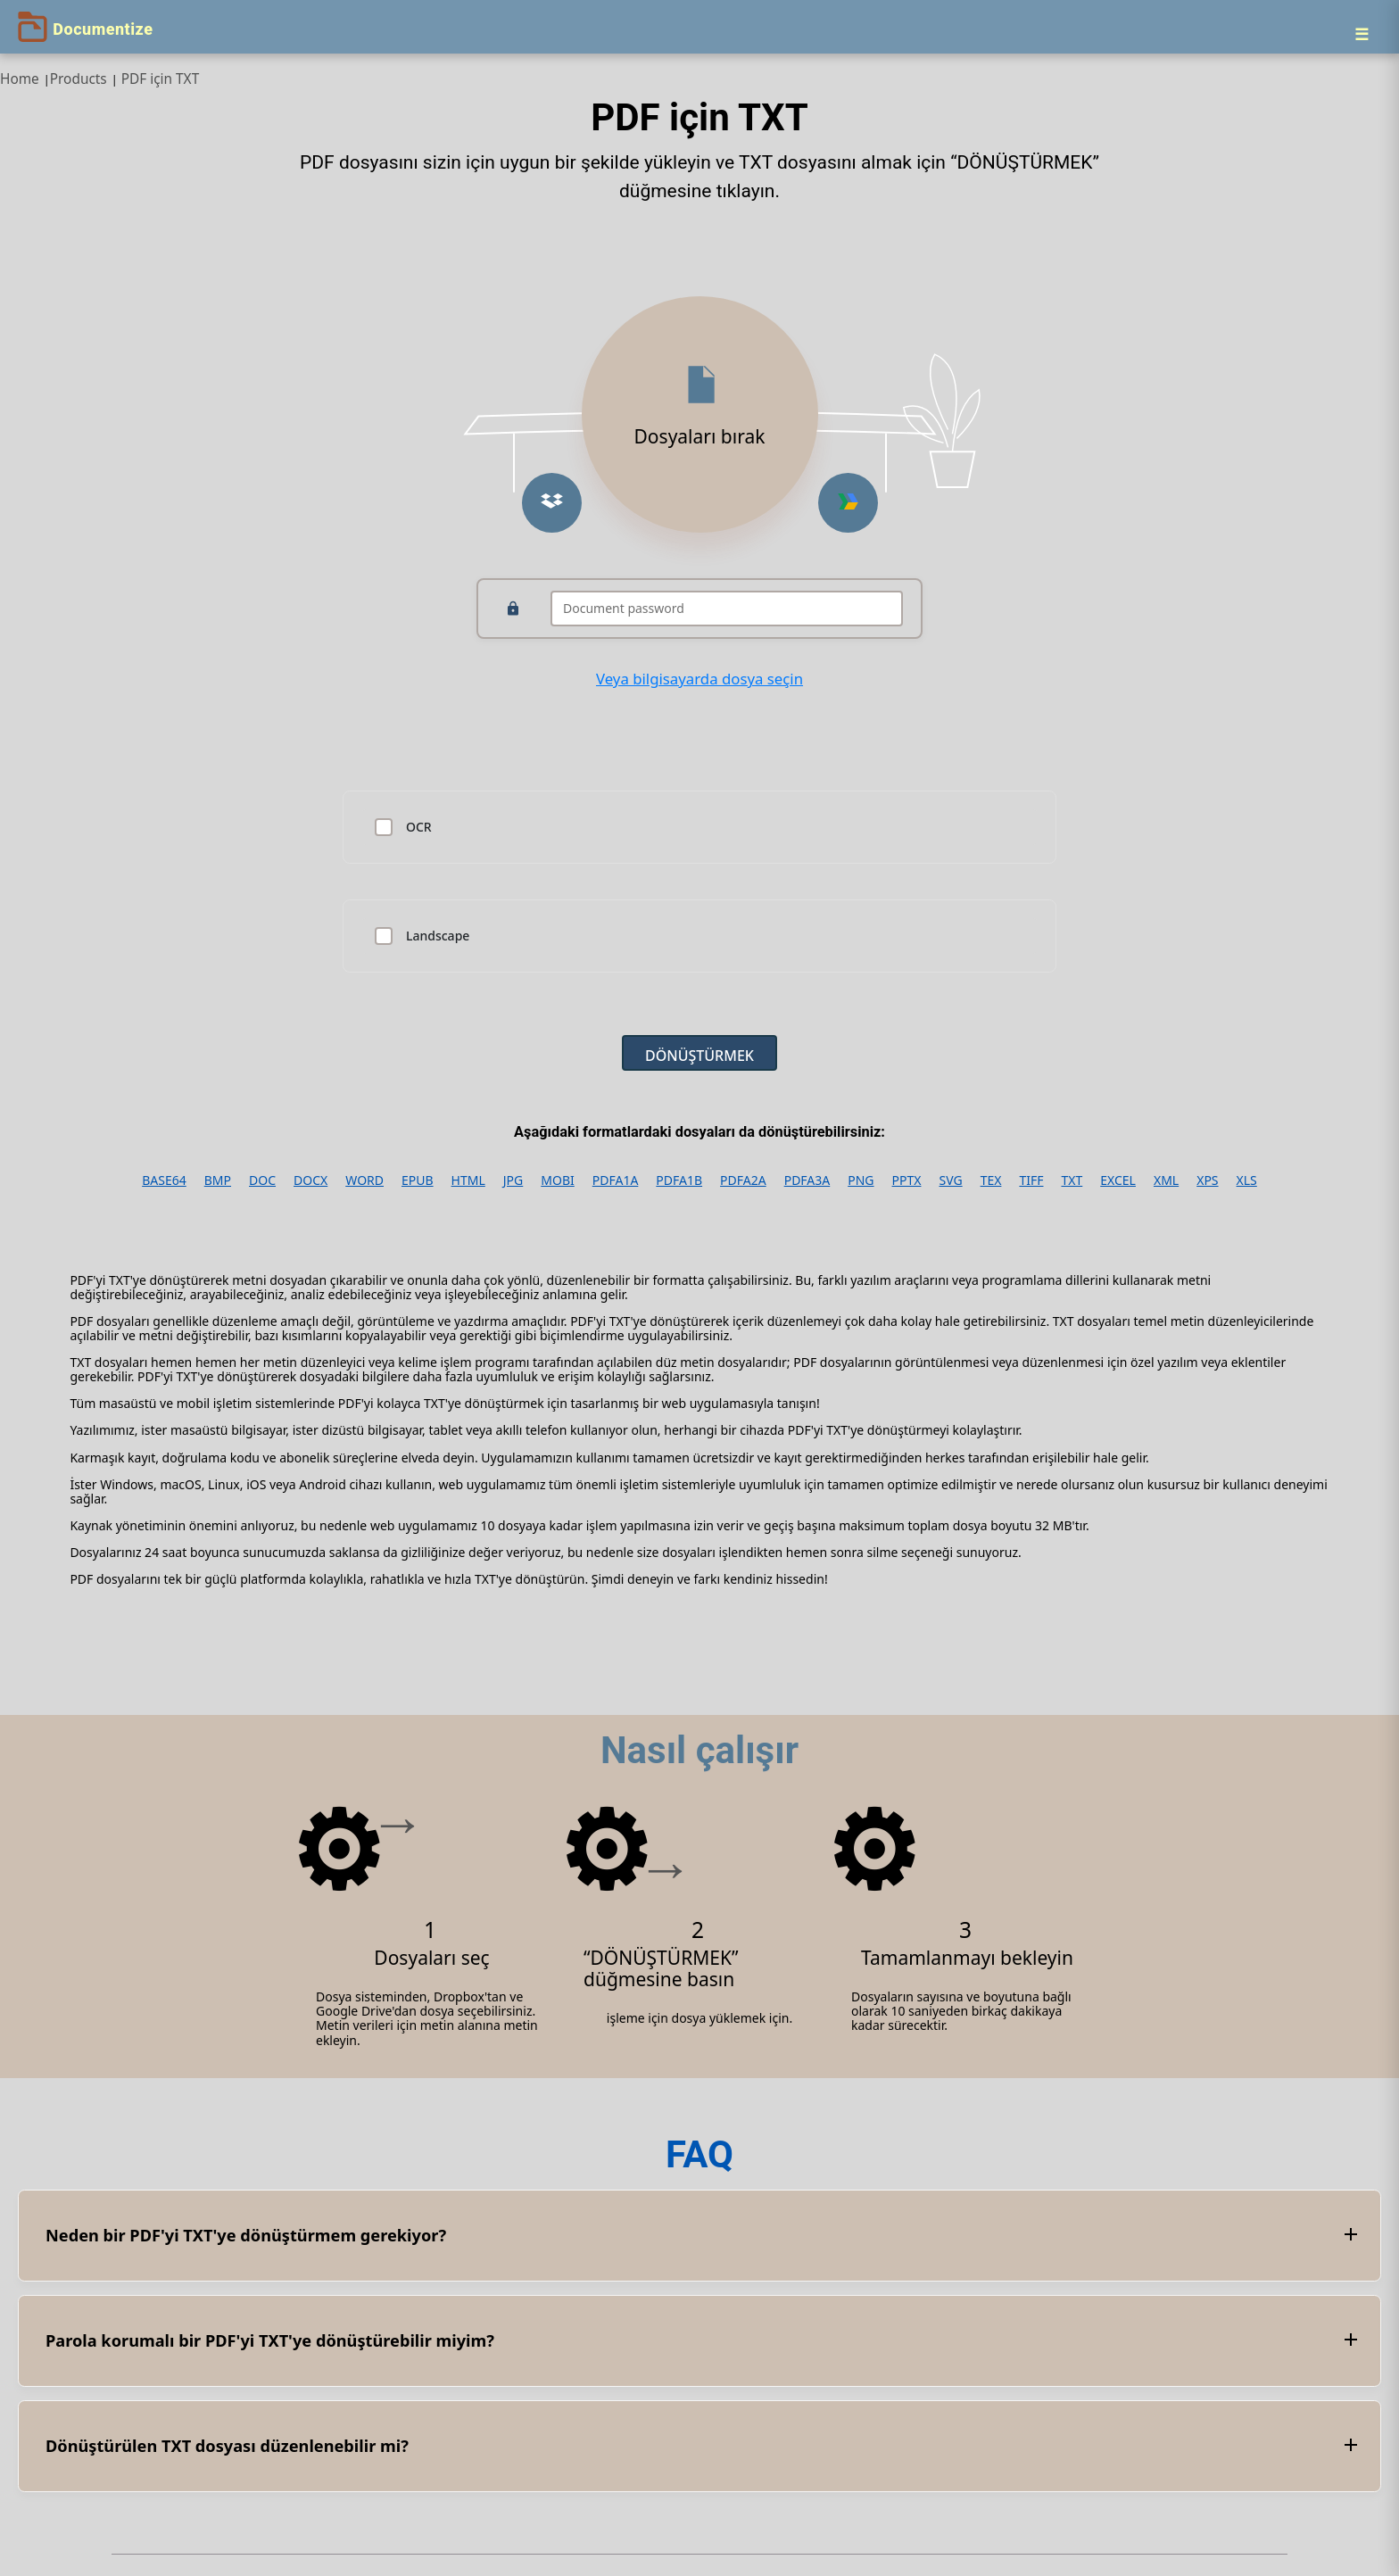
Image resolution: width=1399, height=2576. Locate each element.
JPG (513, 1180)
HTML (468, 1180)
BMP (217, 1180)
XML (1166, 1180)
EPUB (417, 1180)
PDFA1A (615, 1180)
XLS (1247, 1180)
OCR (419, 827)
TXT (1071, 1180)
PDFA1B (679, 1180)
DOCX (310, 1180)
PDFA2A (743, 1180)
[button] (552, 503)
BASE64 (164, 1180)
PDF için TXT (160, 79)
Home (19, 79)
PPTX (907, 1180)
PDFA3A (807, 1180)
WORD (364, 1180)
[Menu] (1361, 34)
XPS (1207, 1180)
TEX (991, 1180)
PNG (860, 1180)
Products (78, 79)
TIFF (1031, 1180)
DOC (262, 1180)
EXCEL (1118, 1180)
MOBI (557, 1180)
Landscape (437, 936)
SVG (950, 1180)
